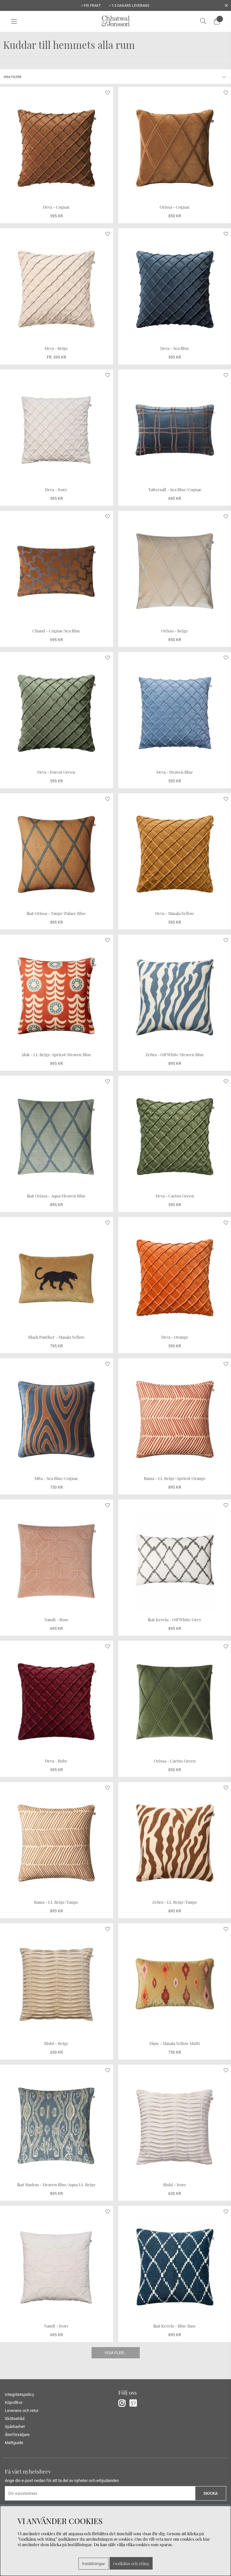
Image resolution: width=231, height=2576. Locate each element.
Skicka (210, 2493)
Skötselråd (14, 2418)
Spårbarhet (15, 2426)
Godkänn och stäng (131, 2563)
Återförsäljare (17, 2434)
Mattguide (14, 2442)
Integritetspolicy (19, 2394)
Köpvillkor (13, 2402)
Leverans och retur (22, 2410)
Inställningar (93, 2563)
